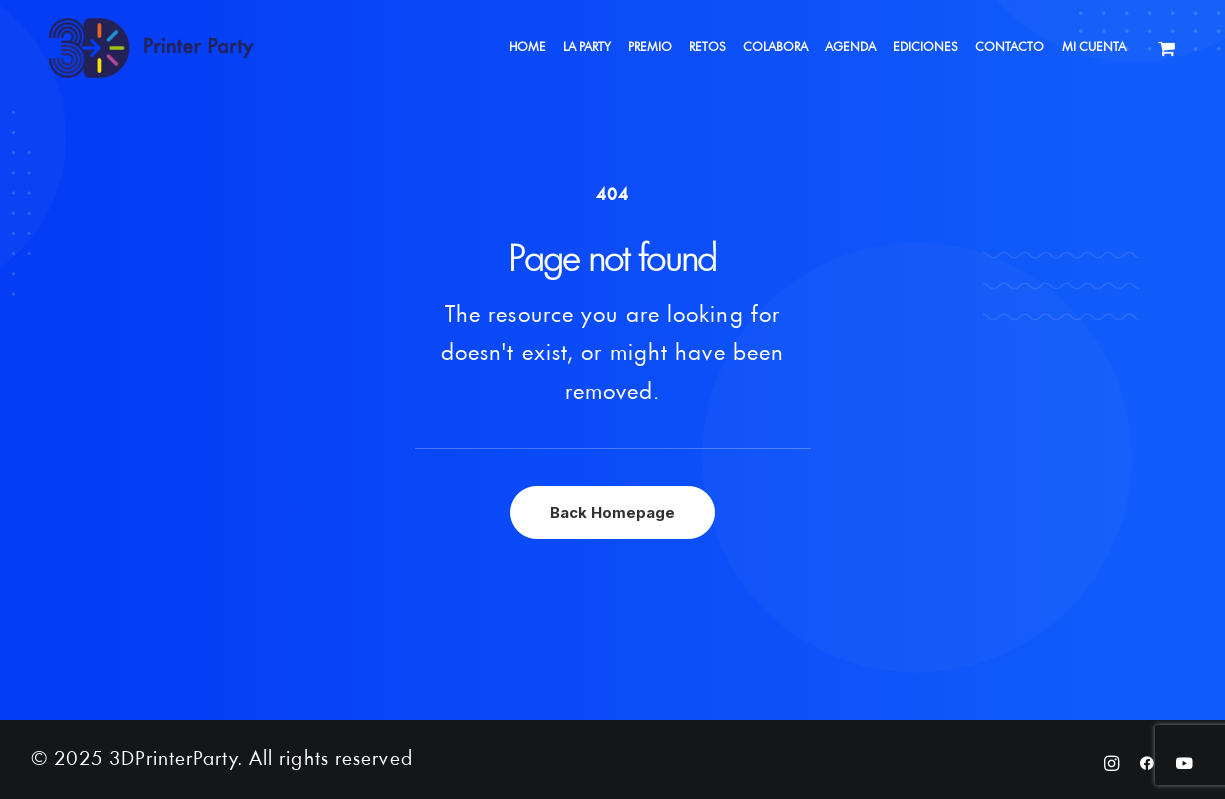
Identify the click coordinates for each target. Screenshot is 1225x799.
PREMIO (650, 47)
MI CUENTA (1094, 47)
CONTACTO (1009, 47)
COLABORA (775, 47)
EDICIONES (925, 47)
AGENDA (850, 47)
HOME (527, 47)
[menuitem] (527, 48)
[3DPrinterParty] (151, 48)
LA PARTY (587, 47)
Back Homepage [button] (612, 512)
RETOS (707, 47)
